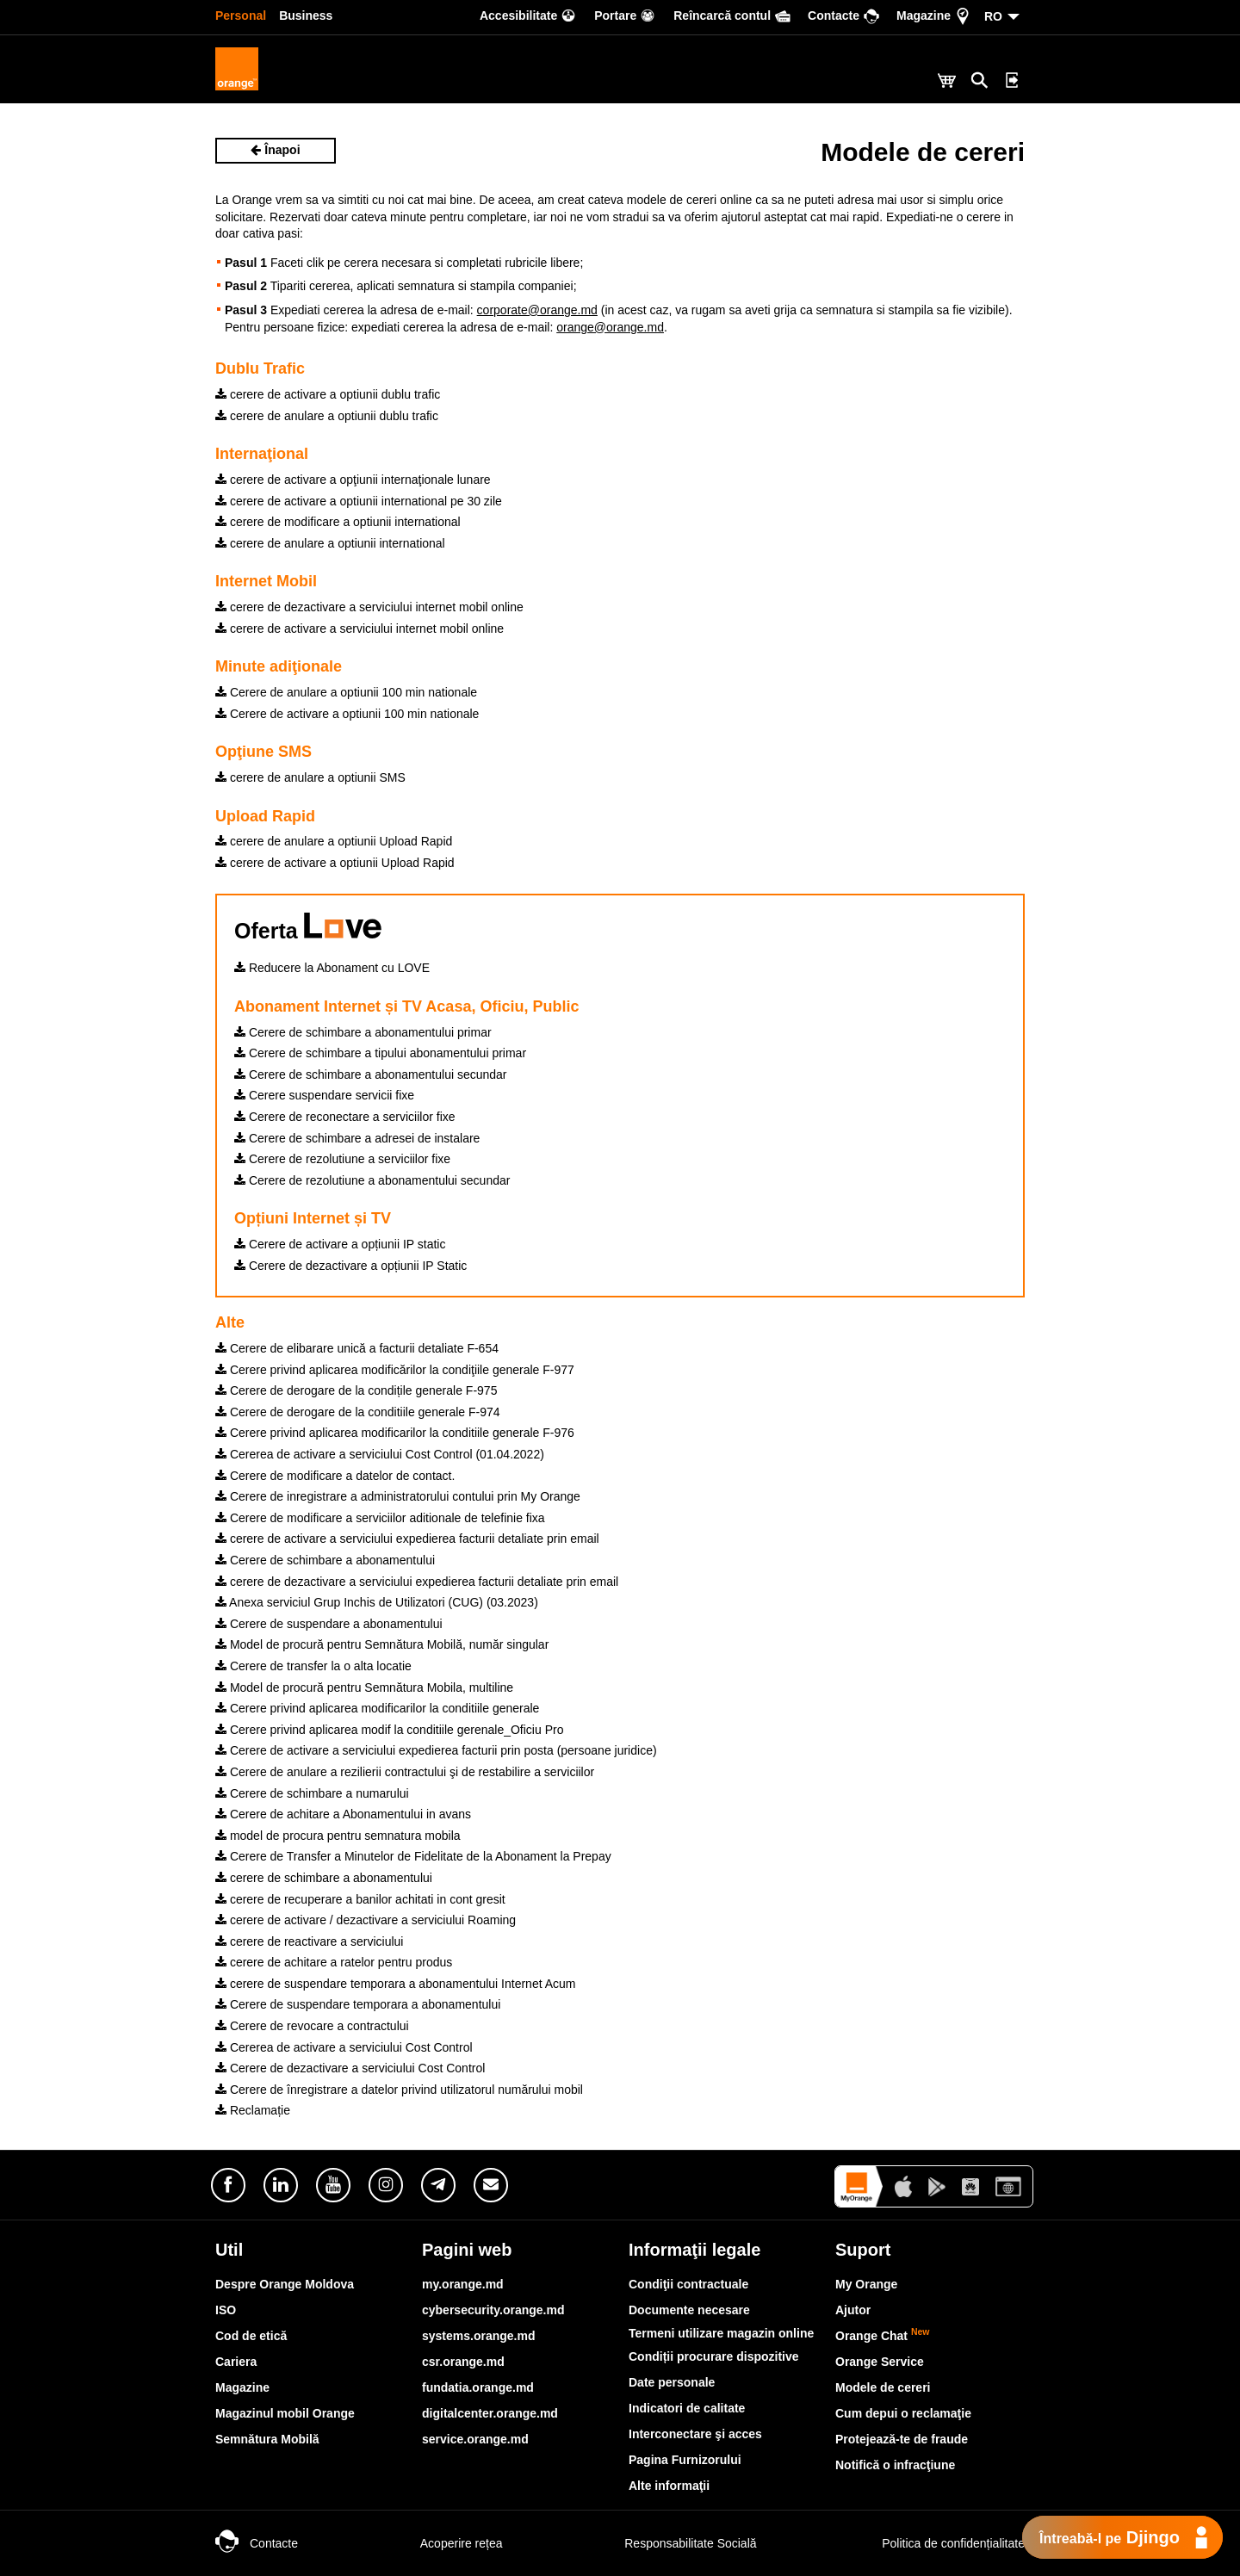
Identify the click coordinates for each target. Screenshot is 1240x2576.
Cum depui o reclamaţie (903, 2413)
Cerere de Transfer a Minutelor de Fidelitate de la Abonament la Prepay (413, 1856)
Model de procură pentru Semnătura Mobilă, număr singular (382, 1644)
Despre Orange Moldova (284, 2284)
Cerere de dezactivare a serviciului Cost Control (350, 2068)
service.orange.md (475, 2439)
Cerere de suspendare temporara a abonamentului (357, 2004)
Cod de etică (251, 2336)
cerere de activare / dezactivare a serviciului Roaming (365, 1920)
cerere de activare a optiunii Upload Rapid (335, 863)
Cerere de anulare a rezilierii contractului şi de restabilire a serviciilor (404, 1772)
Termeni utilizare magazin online (721, 2333)
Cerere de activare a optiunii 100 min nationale (347, 714)
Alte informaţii (669, 2485)
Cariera (236, 2362)
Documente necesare (689, 2310)
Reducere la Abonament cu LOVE (332, 968)
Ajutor (853, 2310)
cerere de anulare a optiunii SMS (310, 777)
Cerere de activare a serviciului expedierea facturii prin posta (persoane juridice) (436, 1750)
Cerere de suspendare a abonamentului (329, 1624)
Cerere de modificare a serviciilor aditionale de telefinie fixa (380, 1518)
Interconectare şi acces (695, 2434)
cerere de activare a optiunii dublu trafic (327, 394)
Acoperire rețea (444, 2543)
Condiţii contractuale (688, 2284)
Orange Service (879, 2362)
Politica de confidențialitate (934, 2543)
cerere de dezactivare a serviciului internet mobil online (369, 607)
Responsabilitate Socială (673, 2543)
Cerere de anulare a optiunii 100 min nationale (346, 692)
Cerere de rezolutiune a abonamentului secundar (372, 1180)
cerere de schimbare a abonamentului (323, 1878)
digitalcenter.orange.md (490, 2413)
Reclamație (252, 2110)
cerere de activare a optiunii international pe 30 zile (358, 501)
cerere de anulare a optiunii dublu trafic (326, 416)
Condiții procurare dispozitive (714, 2356)
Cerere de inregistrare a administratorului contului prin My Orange (397, 1496)
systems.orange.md (479, 2336)
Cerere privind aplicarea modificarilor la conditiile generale (377, 1708)
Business (305, 15)
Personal (240, 15)
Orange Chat (882, 2336)
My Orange (866, 2284)
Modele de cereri (883, 2387)
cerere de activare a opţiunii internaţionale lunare (353, 479)
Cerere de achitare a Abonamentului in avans (343, 1814)
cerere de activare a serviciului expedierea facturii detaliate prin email (407, 1538)
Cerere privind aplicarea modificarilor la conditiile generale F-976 (394, 1433)
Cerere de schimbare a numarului (312, 1793)
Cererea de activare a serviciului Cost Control (344, 2047)
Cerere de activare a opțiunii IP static (339, 1244)
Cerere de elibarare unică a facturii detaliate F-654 (357, 1348)
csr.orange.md (463, 2362)
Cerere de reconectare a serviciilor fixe (345, 1117)
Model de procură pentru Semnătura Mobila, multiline (364, 1687)
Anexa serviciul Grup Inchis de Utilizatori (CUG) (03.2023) (376, 1602)
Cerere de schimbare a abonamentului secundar (370, 1074)
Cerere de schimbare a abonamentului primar (363, 1032)
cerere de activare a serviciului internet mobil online (359, 628)
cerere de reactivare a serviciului (309, 1941)
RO (993, 16)
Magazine (242, 2387)
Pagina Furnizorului (685, 2460)
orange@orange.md (610, 327)
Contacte (256, 2543)
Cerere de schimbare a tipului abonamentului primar (380, 1053)
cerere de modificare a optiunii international (338, 522)
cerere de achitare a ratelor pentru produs (333, 1962)
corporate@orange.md (537, 310)
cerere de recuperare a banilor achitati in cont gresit (360, 1899)
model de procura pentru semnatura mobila (338, 1835)
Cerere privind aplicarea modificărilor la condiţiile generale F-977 (394, 1370)
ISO (225, 2310)
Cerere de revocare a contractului (312, 2026)
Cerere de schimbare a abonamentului (325, 1560)
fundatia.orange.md (478, 2387)
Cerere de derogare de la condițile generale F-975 (356, 1390)
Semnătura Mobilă (267, 2439)
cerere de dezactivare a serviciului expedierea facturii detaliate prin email (416, 1581)
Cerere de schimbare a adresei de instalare (357, 1138)
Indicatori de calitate (687, 2408)
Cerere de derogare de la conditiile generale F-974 (357, 1412)
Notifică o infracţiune (895, 2465)
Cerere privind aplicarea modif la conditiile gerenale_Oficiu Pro (389, 1730)
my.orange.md (463, 2284)
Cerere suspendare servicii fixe (324, 1095)
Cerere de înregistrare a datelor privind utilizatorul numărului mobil (399, 2089)
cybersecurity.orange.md (493, 2310)
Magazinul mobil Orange (285, 2413)
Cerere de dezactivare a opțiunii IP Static (350, 1266)
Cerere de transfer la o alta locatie (313, 1666)
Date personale (672, 2382)
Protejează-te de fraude (901, 2439)
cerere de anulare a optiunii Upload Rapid (333, 841)
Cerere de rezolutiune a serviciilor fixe (342, 1159)
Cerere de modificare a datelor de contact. (335, 1476)
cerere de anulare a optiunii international (330, 543)
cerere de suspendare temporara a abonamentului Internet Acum (395, 1984)
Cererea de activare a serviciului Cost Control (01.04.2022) (379, 1454)
